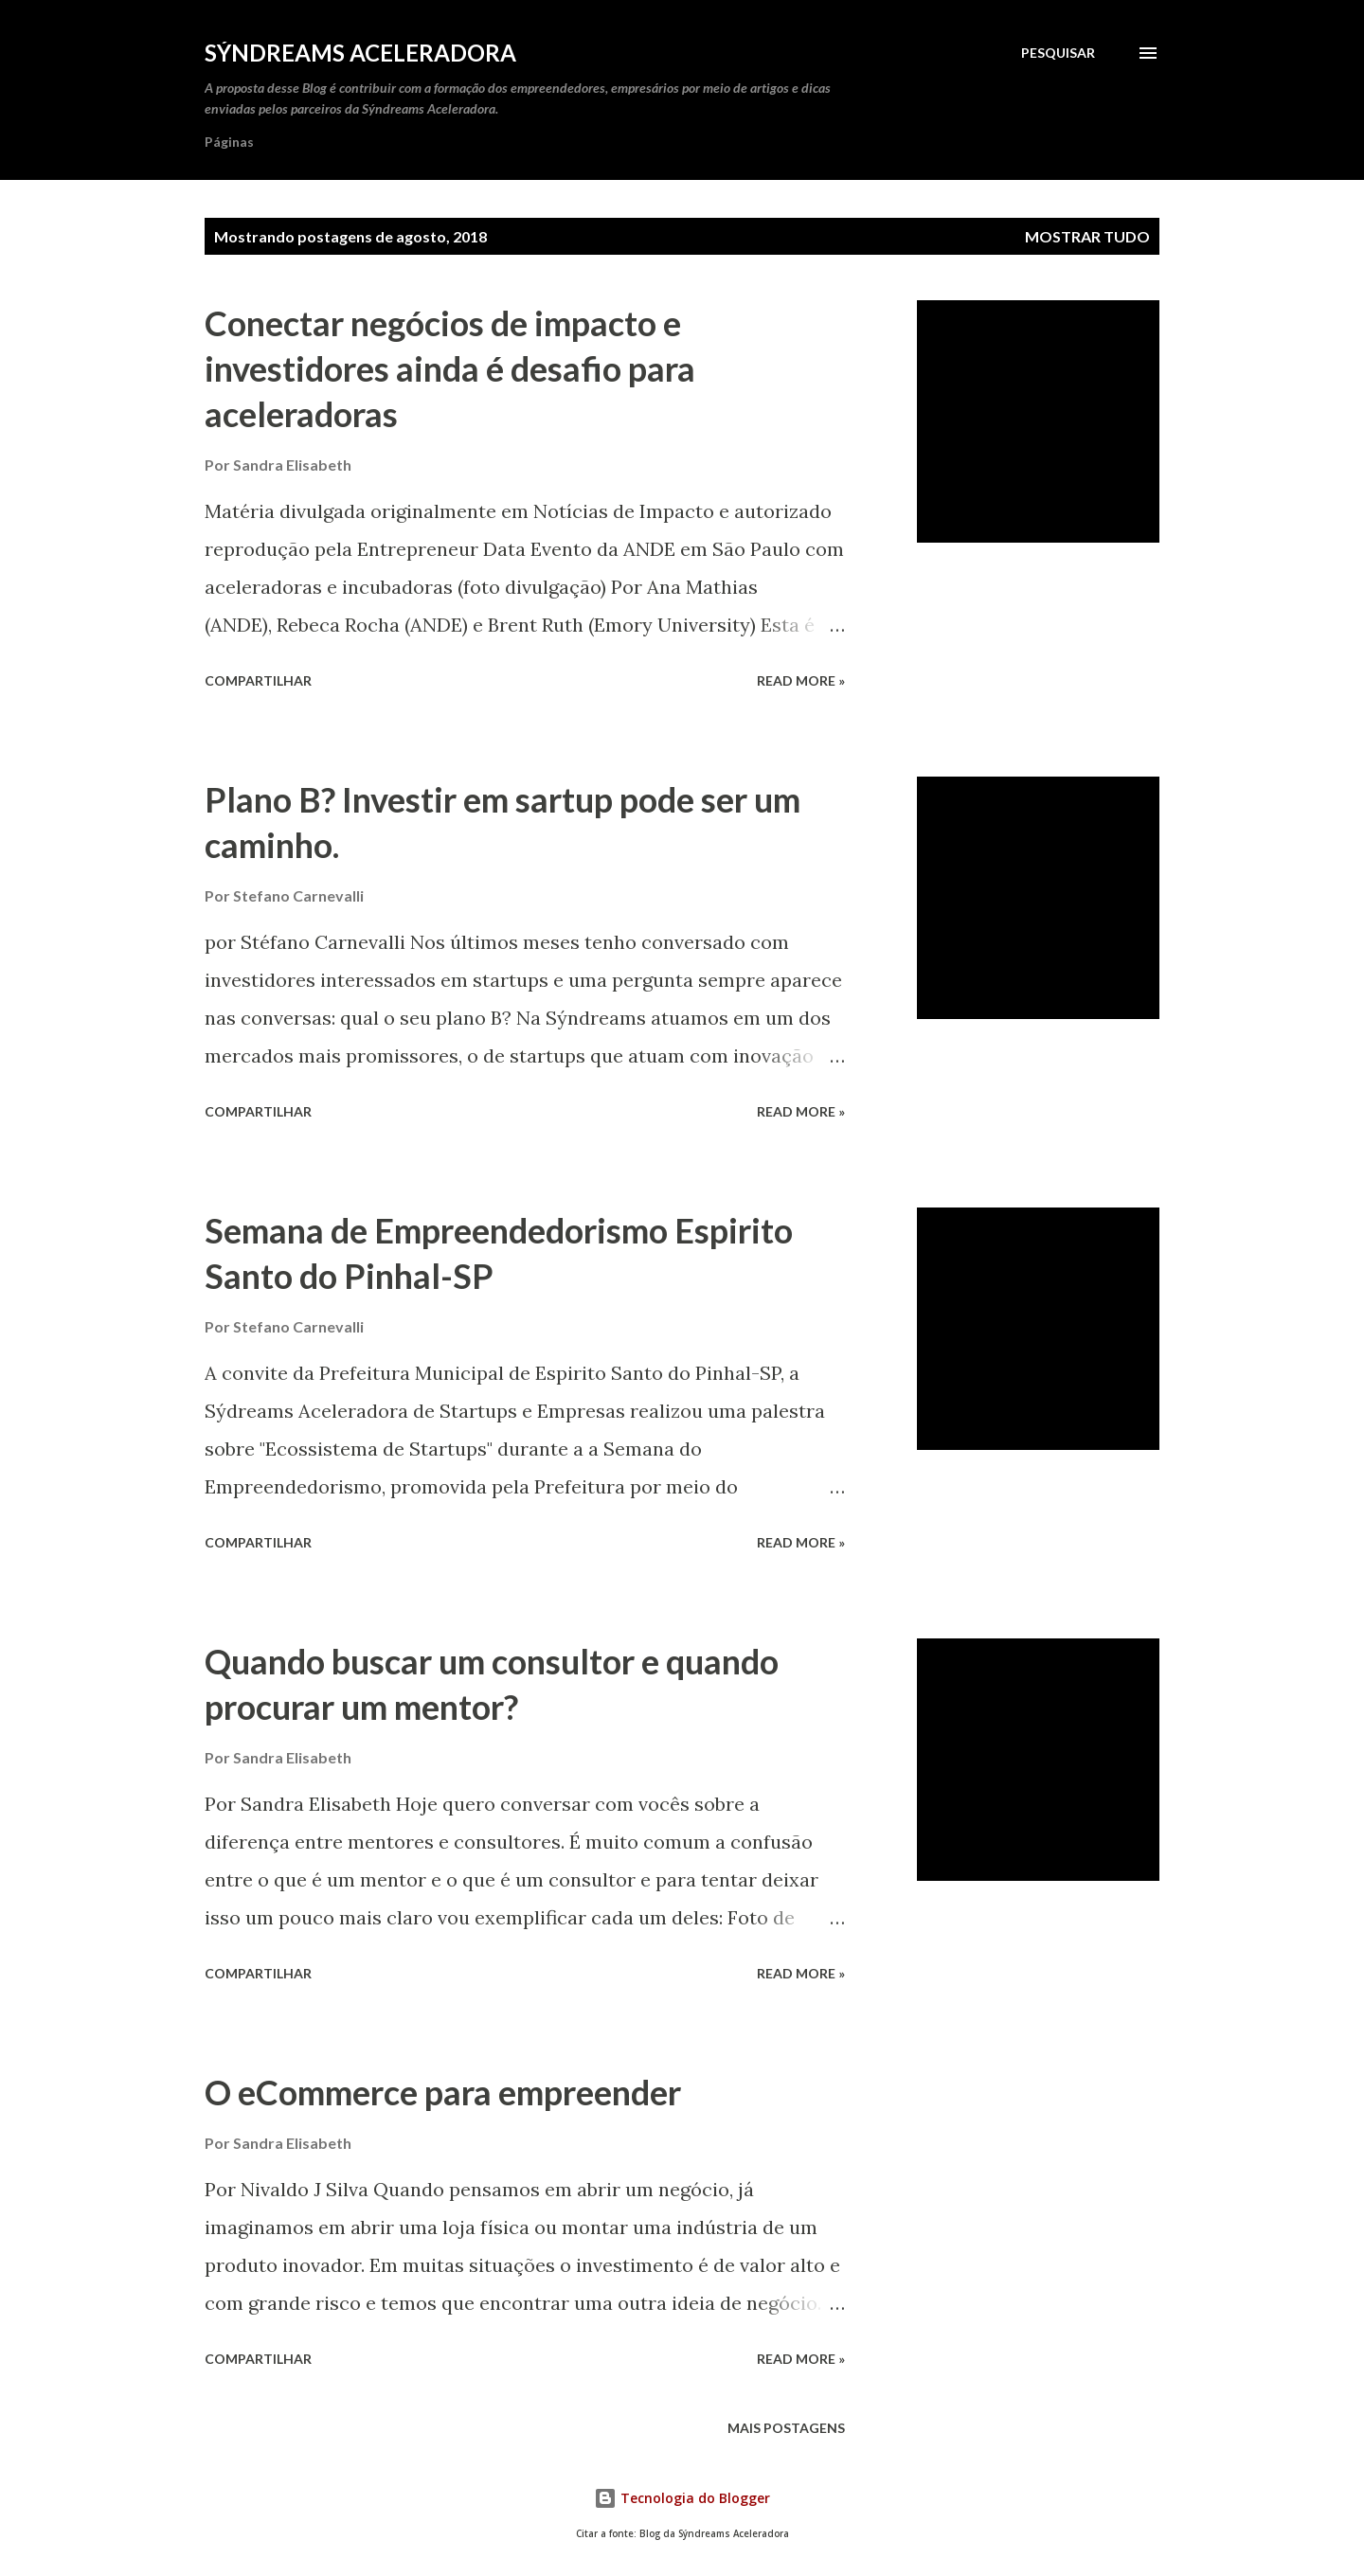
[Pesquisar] (1058, 53)
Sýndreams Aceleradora (360, 52)
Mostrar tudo (1087, 236)
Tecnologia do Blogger (682, 2498)
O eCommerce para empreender (443, 2092)
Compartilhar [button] (258, 680)
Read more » (801, 680)
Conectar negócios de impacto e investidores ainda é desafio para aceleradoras (450, 368)
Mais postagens (786, 2428)
